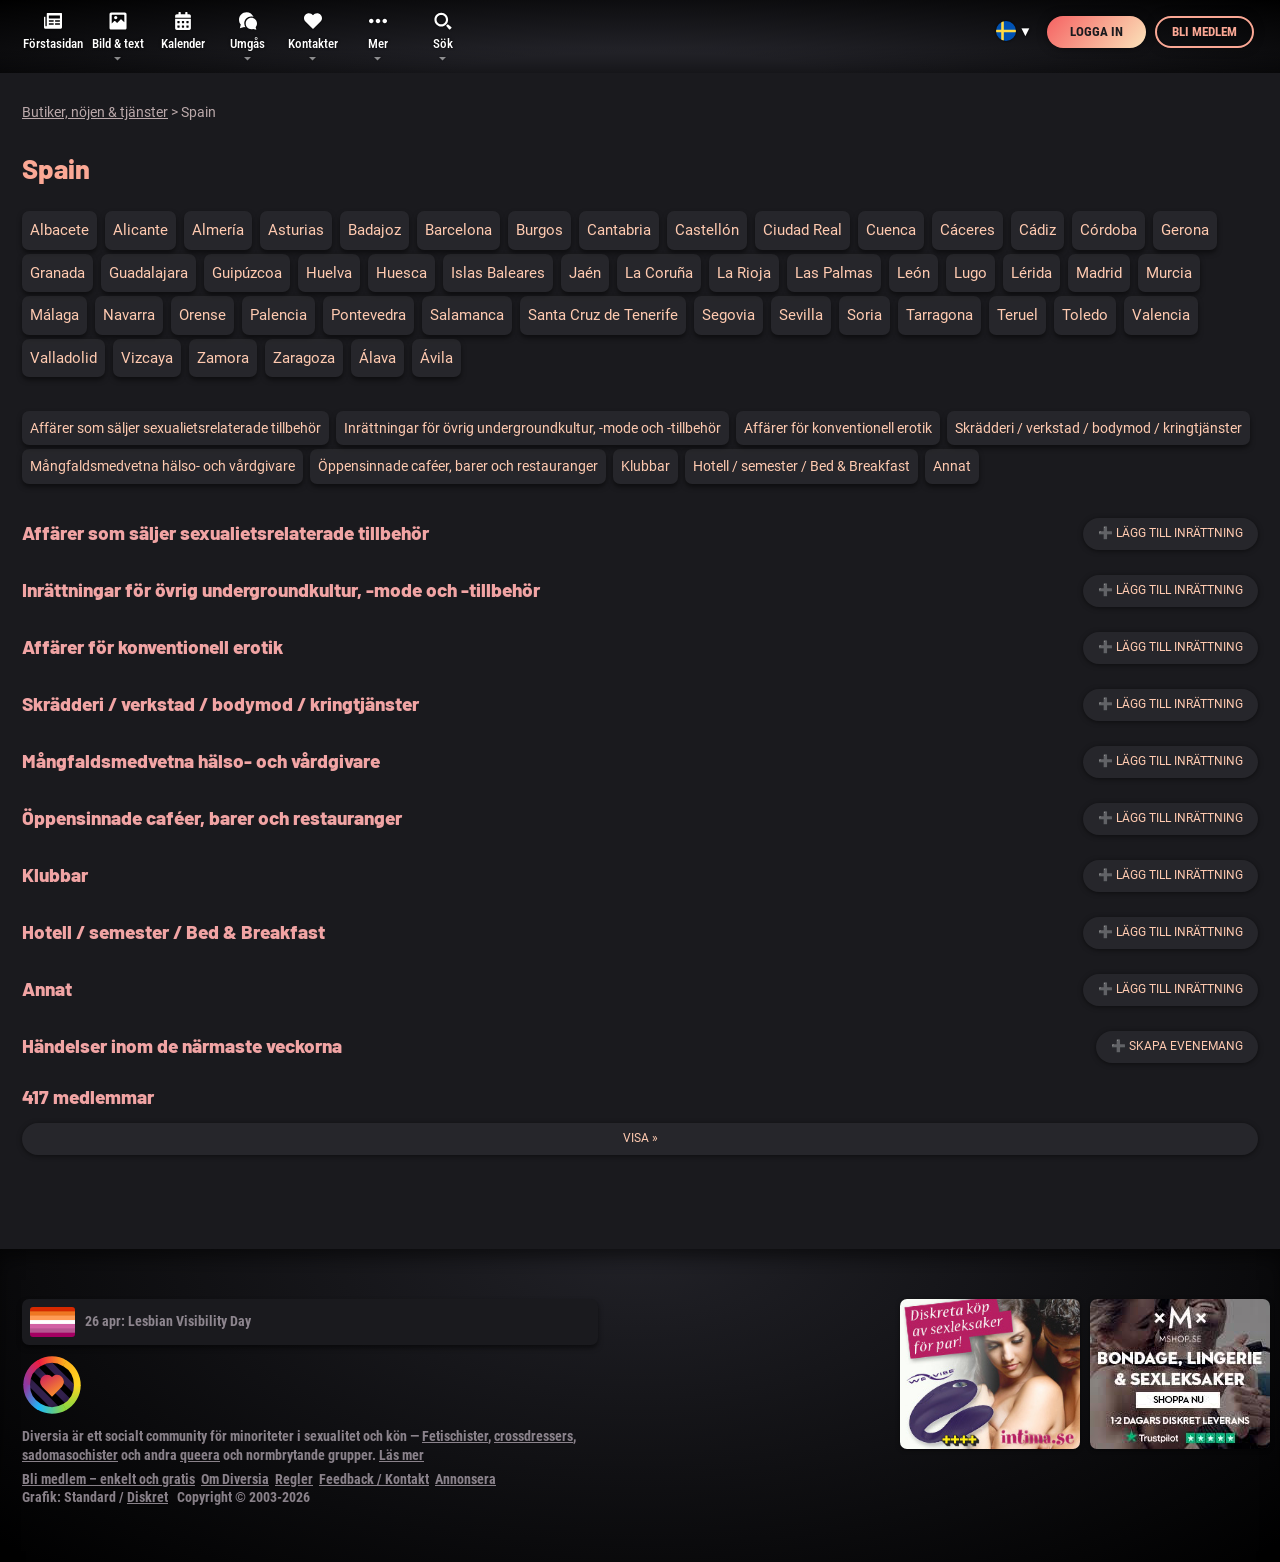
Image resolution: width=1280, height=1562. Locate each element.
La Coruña (659, 273)
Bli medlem (1204, 31)
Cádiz (1037, 230)
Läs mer (401, 1455)
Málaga (54, 315)
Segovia (728, 315)
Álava (377, 358)
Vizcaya (147, 358)
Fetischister (455, 1436)
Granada (57, 273)
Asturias (296, 230)
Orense (202, 315)
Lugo (970, 273)
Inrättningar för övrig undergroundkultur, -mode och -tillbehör (532, 428)
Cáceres (967, 230)
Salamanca (467, 315)
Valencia (1161, 315)
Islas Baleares (498, 273)
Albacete (59, 230)
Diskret (147, 1497)
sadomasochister (70, 1455)
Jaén (585, 273)
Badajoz (374, 230)
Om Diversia (235, 1479)
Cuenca (891, 230)
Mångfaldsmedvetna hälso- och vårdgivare (162, 466)
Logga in (1096, 31)
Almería (218, 230)
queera (200, 1455)
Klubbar (645, 466)
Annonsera (465, 1479)
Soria (864, 315)
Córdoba (1108, 230)
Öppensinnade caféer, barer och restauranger (458, 466)
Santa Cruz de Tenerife (603, 315)
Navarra (129, 315)
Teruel (1017, 315)
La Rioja (744, 273)
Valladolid (63, 358)
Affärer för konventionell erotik (838, 428)
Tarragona (939, 315)
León (913, 273)
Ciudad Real (802, 230)
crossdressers (533, 1436)
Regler (294, 1479)
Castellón (707, 230)
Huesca (401, 273)
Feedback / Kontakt (374, 1479)
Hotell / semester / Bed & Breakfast (801, 466)
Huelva (329, 273)
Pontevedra (368, 315)
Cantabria (619, 230)
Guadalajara (148, 273)
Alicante (140, 230)
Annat (952, 466)
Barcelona (458, 230)
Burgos (539, 230)
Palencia (278, 315)
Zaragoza (304, 358)
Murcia (1169, 273)
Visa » (640, 1138)
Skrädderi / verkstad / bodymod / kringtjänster (1098, 428)
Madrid (1099, 273)
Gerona (1185, 230)
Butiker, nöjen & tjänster (95, 112)
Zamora (223, 358)
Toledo (1085, 315)
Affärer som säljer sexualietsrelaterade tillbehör (175, 428)
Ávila (436, 358)
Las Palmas (834, 273)
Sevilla (801, 315)
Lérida (1031, 273)
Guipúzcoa (247, 273)
